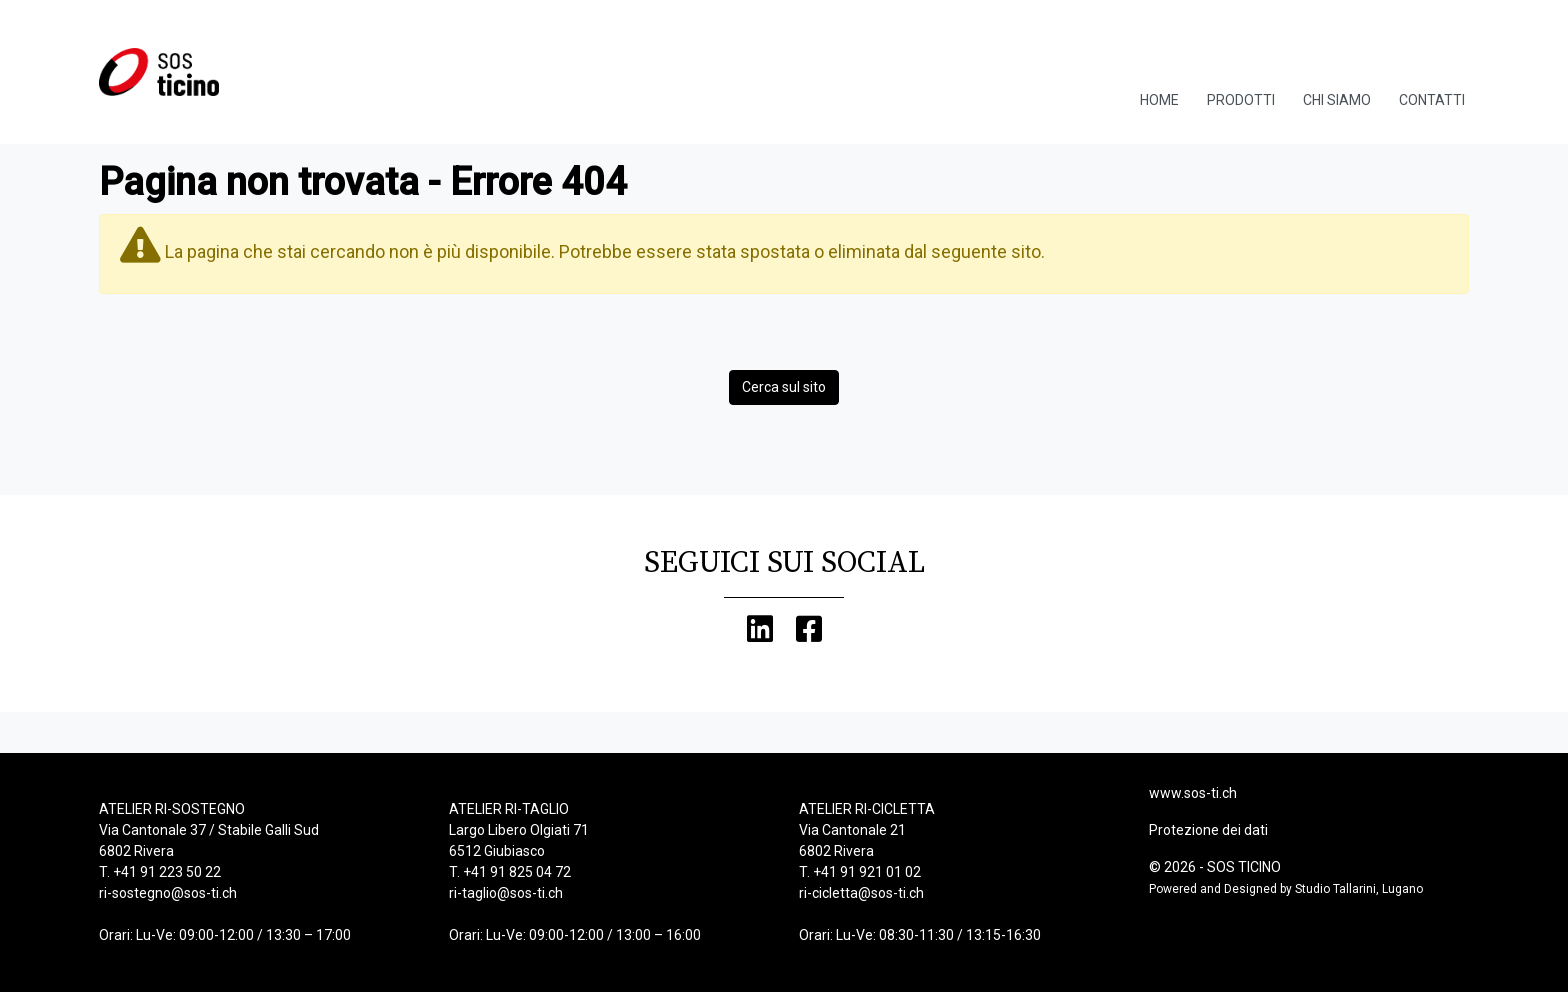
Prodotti (1241, 100)
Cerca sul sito (784, 387)
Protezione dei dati (1208, 830)
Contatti (1432, 100)
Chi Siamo (1337, 100)
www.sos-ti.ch (1193, 793)
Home (1159, 100)
